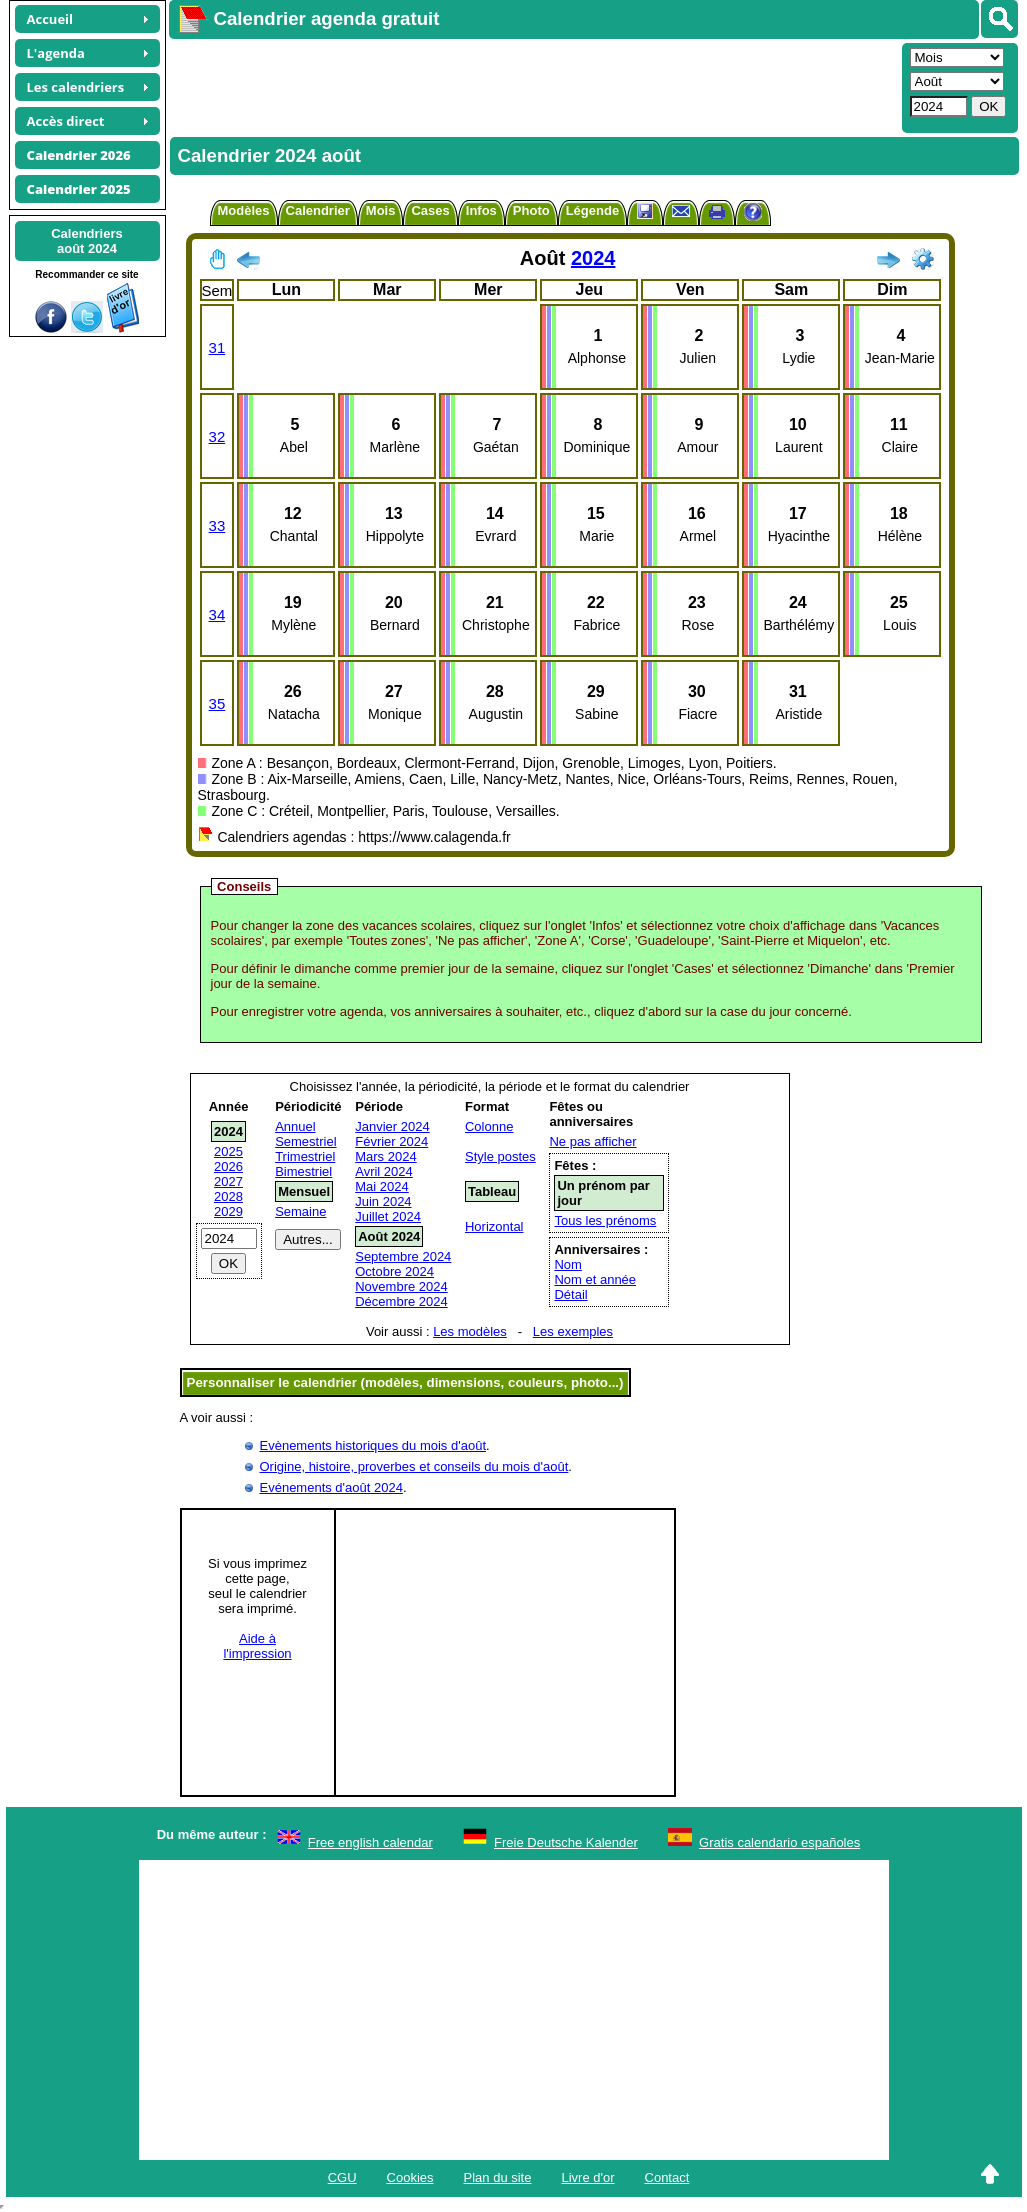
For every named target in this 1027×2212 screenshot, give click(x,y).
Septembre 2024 (403, 1256)
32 (217, 436)
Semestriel (305, 1141)
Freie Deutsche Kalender (566, 1842)
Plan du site (498, 2177)
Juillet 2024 (388, 1216)
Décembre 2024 (401, 1301)
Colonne (489, 1126)
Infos (481, 210)
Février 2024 (391, 1141)
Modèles (244, 210)
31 (217, 347)
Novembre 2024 (401, 1286)
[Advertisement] (533, 86)
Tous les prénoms (605, 1220)
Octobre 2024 (394, 1271)
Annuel (295, 1126)
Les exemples (573, 1331)
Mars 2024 (385, 1156)
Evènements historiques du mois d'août (373, 1445)
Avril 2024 (384, 1171)
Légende (592, 210)
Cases (430, 210)
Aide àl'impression (257, 1646)
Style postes (500, 1156)
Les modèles (470, 1331)
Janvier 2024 (392, 1126)
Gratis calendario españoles (779, 1842)
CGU (342, 2177)
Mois (381, 210)
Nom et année (595, 1279)
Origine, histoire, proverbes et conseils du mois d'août (414, 1466)
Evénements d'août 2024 (331, 1487)
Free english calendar (370, 1842)
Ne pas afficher (592, 1141)
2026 (228, 1166)
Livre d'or (587, 2177)
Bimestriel (303, 1171)
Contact (667, 2177)
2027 (228, 1181)
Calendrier (318, 210)
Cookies (410, 2177)
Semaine (300, 1211)
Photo (531, 210)
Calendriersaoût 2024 (87, 241)
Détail (570, 1294)
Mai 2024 (381, 1186)
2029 (228, 1211)
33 (217, 525)
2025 (228, 1151)
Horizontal (494, 1226)
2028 (228, 1196)
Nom (567, 1264)
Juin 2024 (383, 1201)
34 (217, 614)
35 (217, 703)
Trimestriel (305, 1156)
